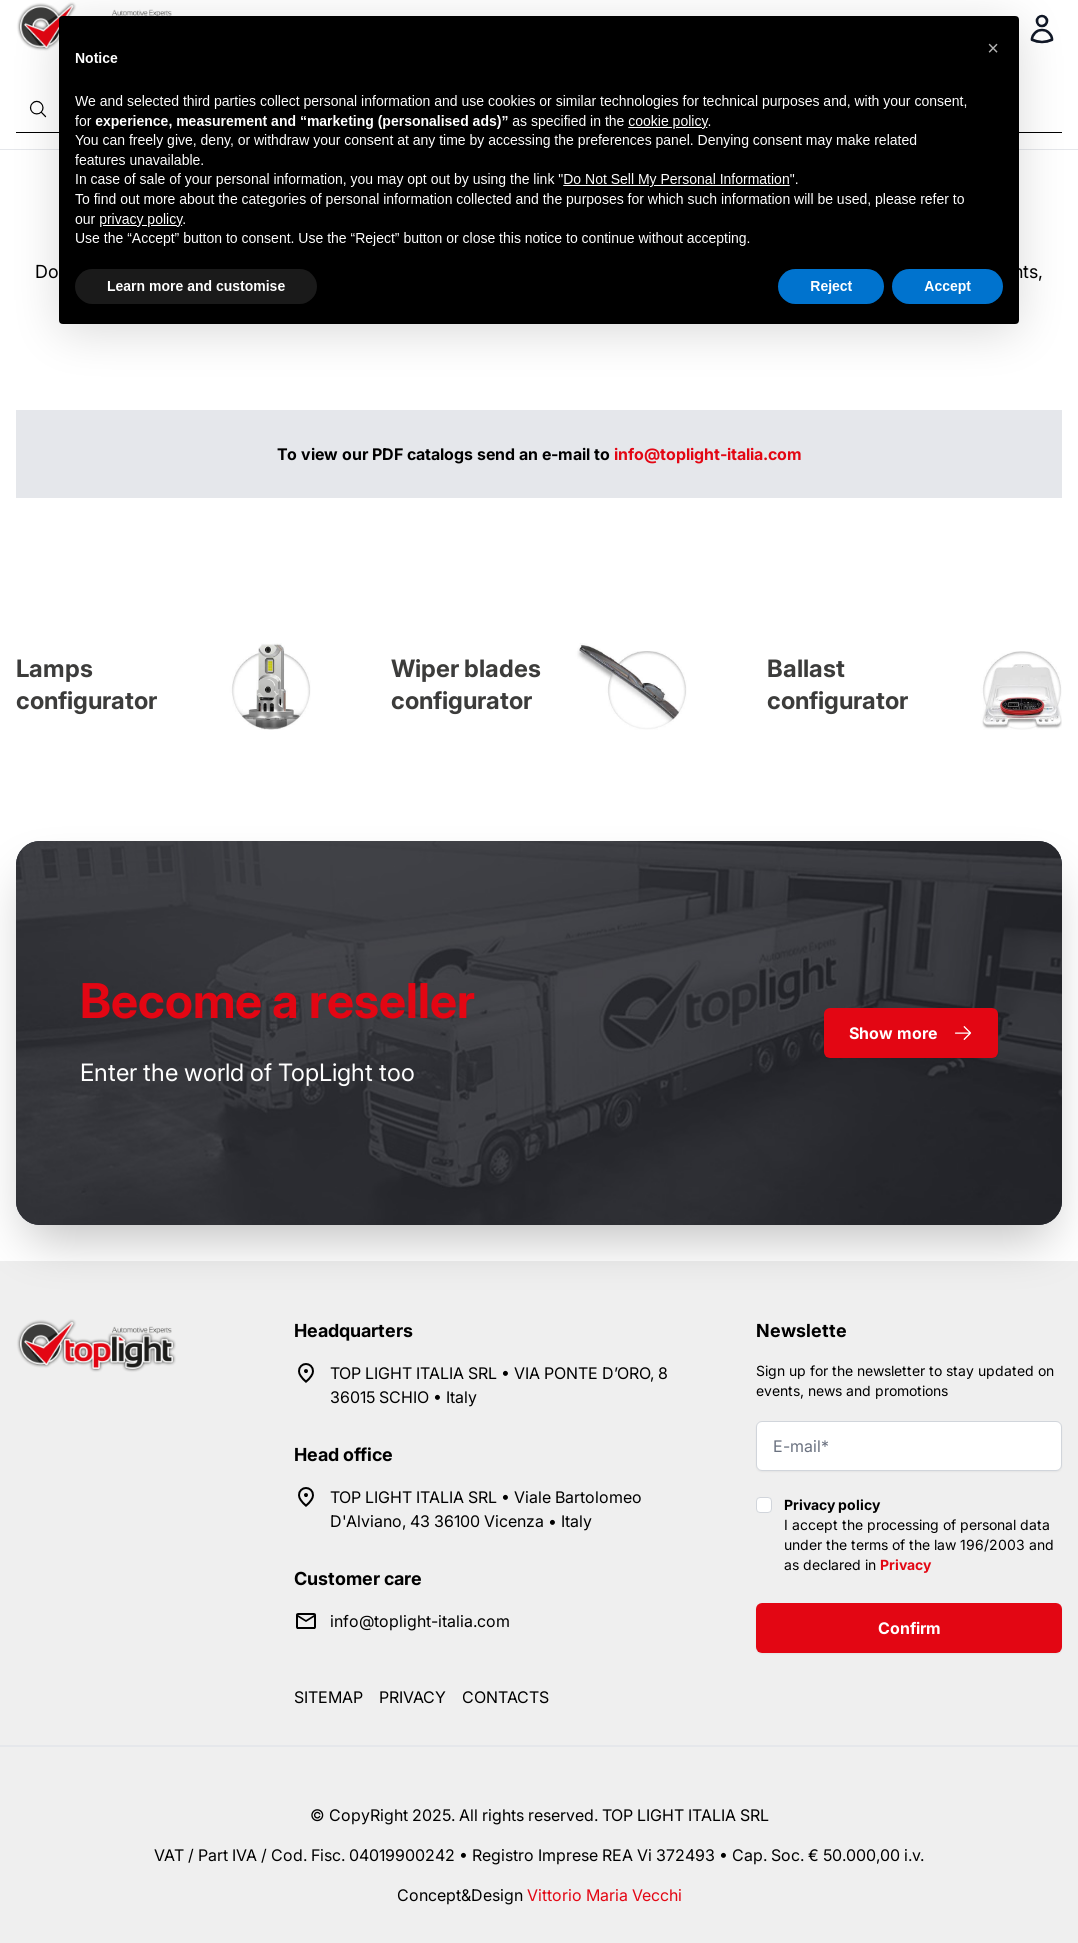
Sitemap (328, 1697)
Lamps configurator (86, 684)
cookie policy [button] (667, 121)
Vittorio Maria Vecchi (604, 1895)
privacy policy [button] (140, 219)
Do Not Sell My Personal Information (676, 179)
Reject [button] (831, 286)
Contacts (505, 1697)
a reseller (277, 1000)
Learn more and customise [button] (196, 286)
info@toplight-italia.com (708, 454)
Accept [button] (947, 286)
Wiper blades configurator (466, 684)
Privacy (905, 1564)
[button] (993, 48)
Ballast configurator (837, 684)
